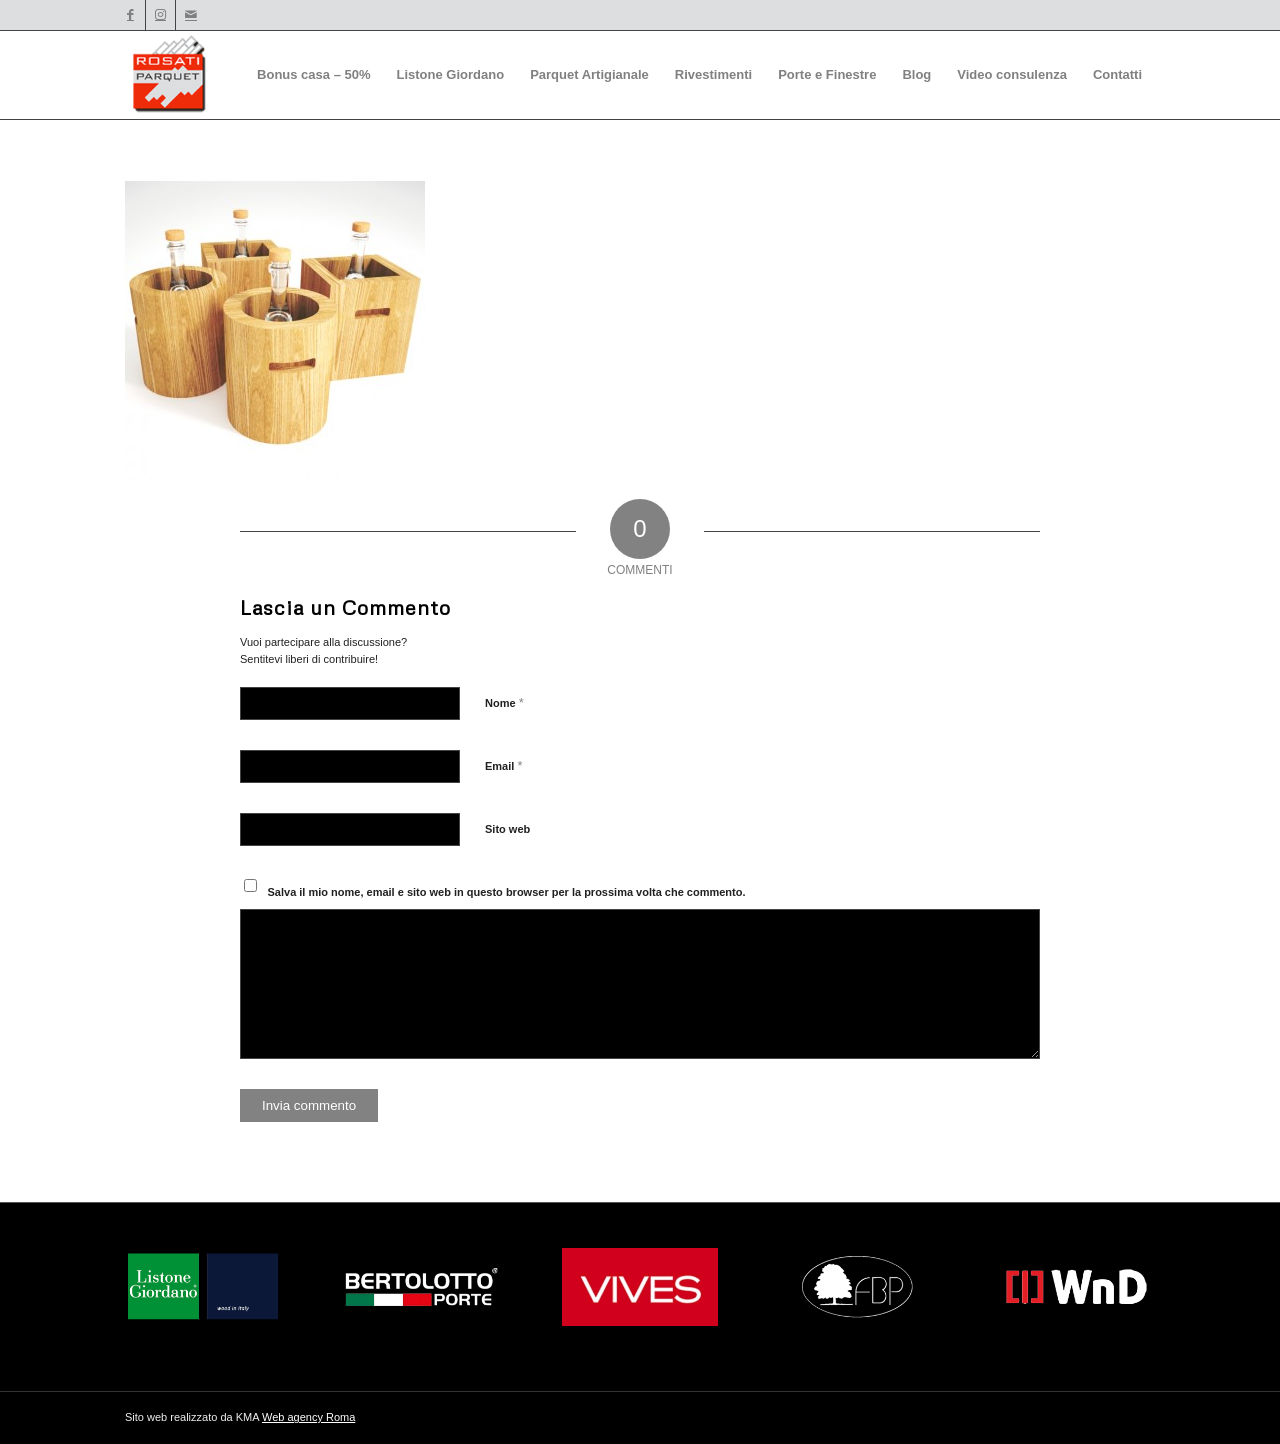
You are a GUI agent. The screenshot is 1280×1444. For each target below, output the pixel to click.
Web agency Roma (308, 1417)
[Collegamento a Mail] (191, 15)
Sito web (507, 829)
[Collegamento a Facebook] (130, 15)
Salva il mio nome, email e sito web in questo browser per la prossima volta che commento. (507, 892)
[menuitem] (313, 75)
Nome (504, 702)
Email (503, 765)
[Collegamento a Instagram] (160, 15)
